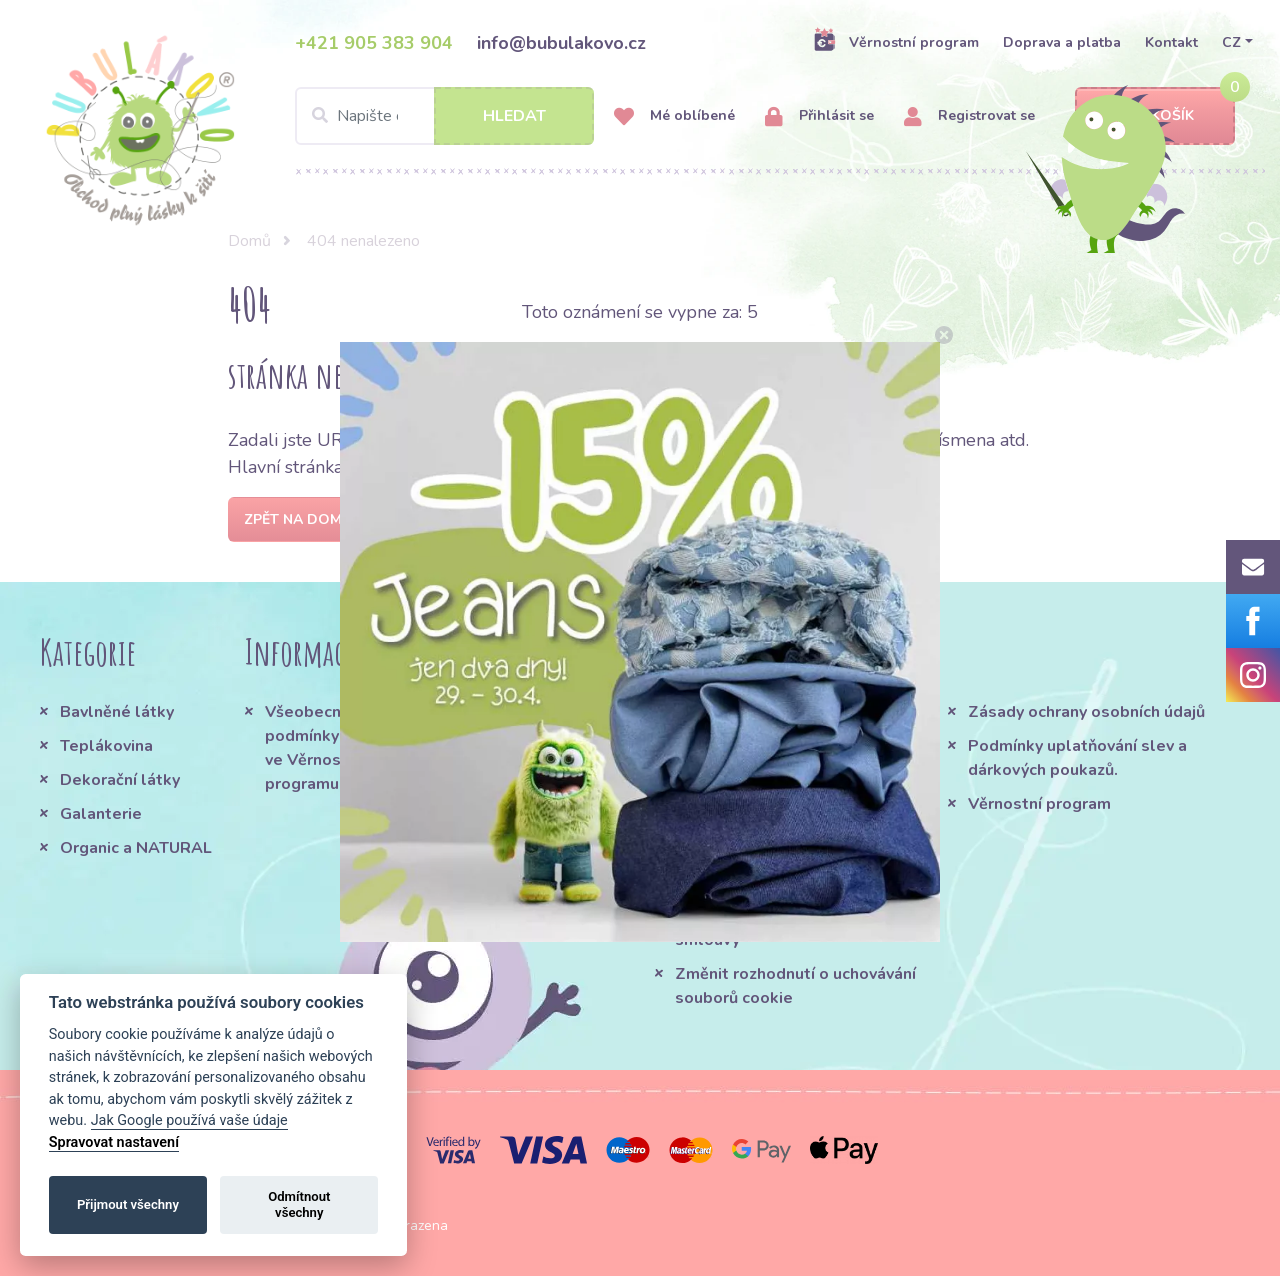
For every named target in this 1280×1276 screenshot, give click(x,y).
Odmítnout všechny (299, 1204)
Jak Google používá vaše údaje (189, 1120)
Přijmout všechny (128, 1204)
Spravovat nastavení (114, 1142)
